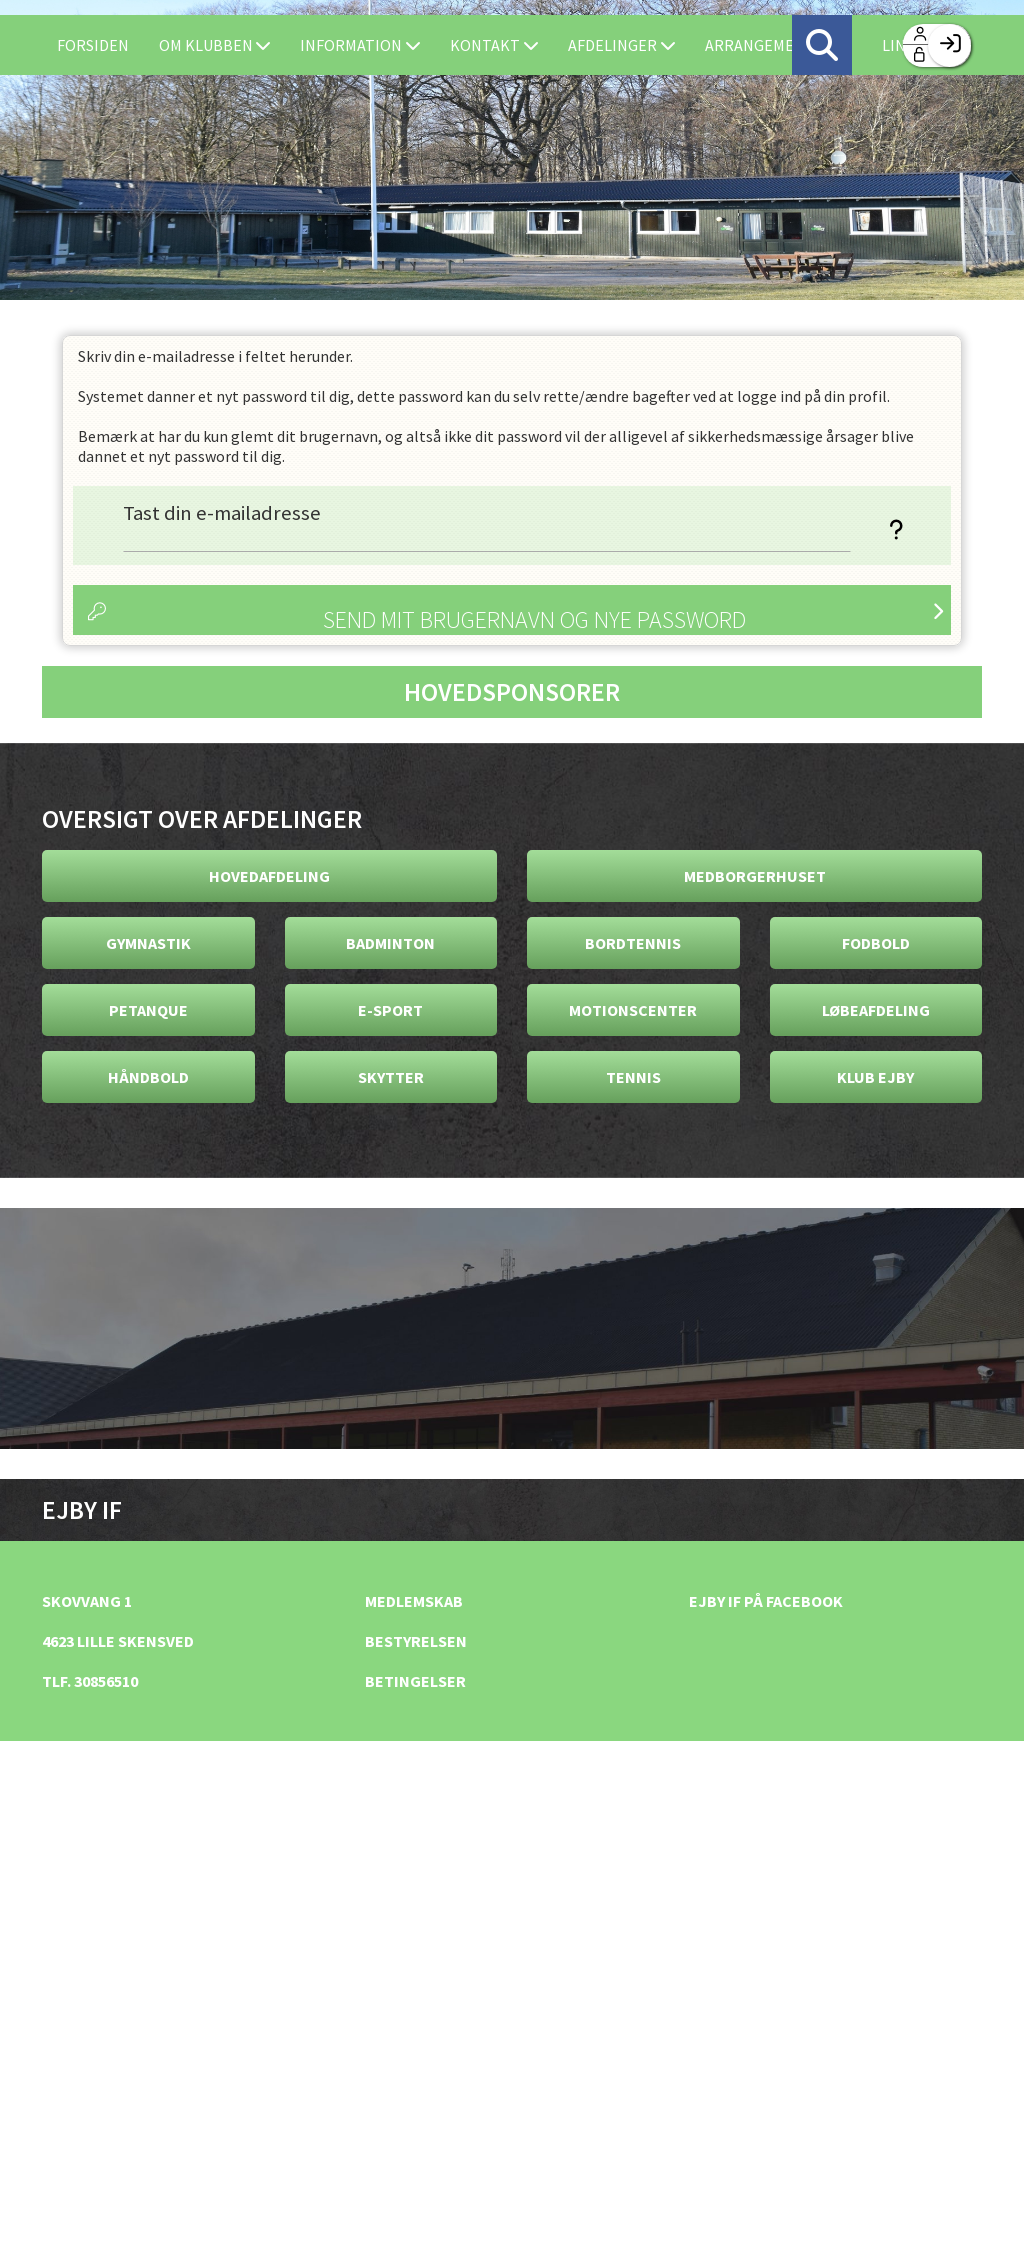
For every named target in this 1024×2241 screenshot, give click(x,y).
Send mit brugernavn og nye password (534, 619)
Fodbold (876, 943)
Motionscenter (633, 1010)
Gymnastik (148, 943)
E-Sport (390, 1010)
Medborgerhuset (755, 876)
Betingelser (415, 1681)
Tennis (633, 1077)
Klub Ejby (875, 1077)
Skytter (391, 1077)
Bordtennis (633, 943)
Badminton (390, 943)
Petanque (148, 1010)
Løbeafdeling (876, 1010)
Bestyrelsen (416, 1641)
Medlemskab (414, 1601)
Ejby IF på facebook (766, 1601)
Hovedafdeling (269, 876)
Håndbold (148, 1077)
